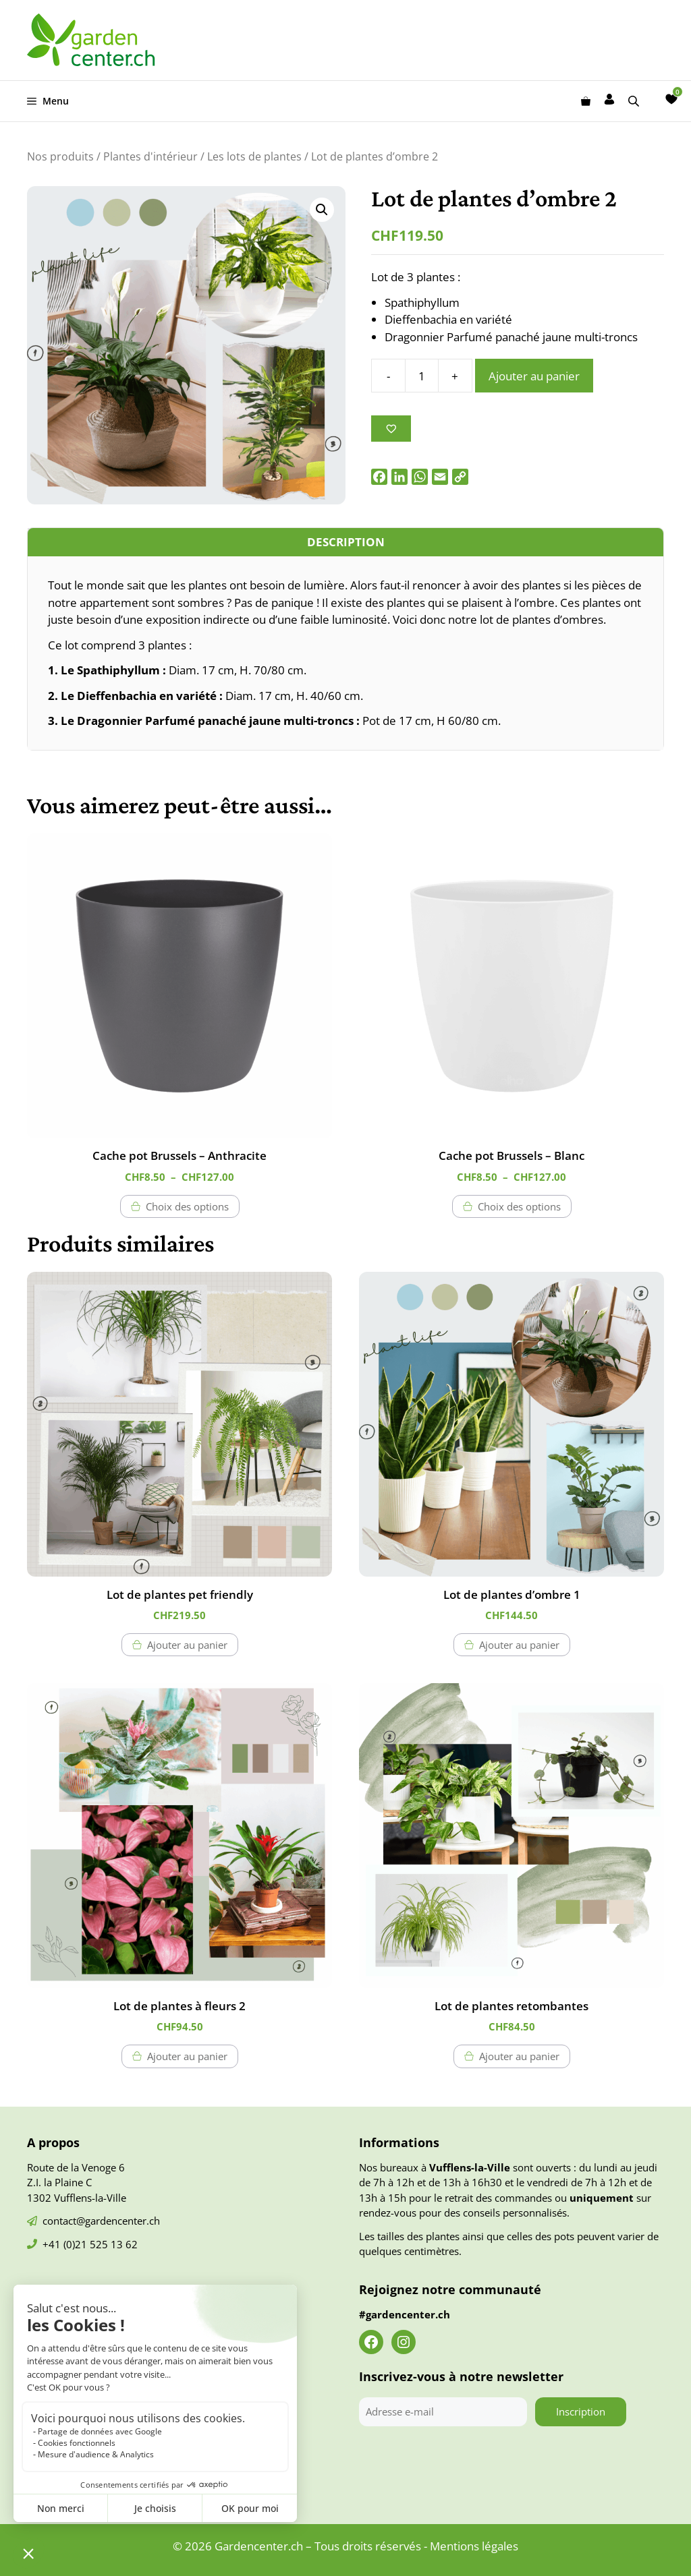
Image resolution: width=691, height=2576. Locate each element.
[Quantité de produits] (422, 375)
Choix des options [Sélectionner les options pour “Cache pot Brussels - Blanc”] (519, 1206)
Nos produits (60, 156)
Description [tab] (346, 542)
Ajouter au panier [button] (187, 1644)
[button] (322, 210)
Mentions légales (474, 2546)
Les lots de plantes (254, 156)
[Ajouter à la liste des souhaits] (391, 428)
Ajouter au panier (534, 376)
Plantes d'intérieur (150, 156)
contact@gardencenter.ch (101, 2220)
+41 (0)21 (66, 2244)
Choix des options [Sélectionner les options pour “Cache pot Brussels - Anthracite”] (187, 1206)
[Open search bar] (635, 101)
